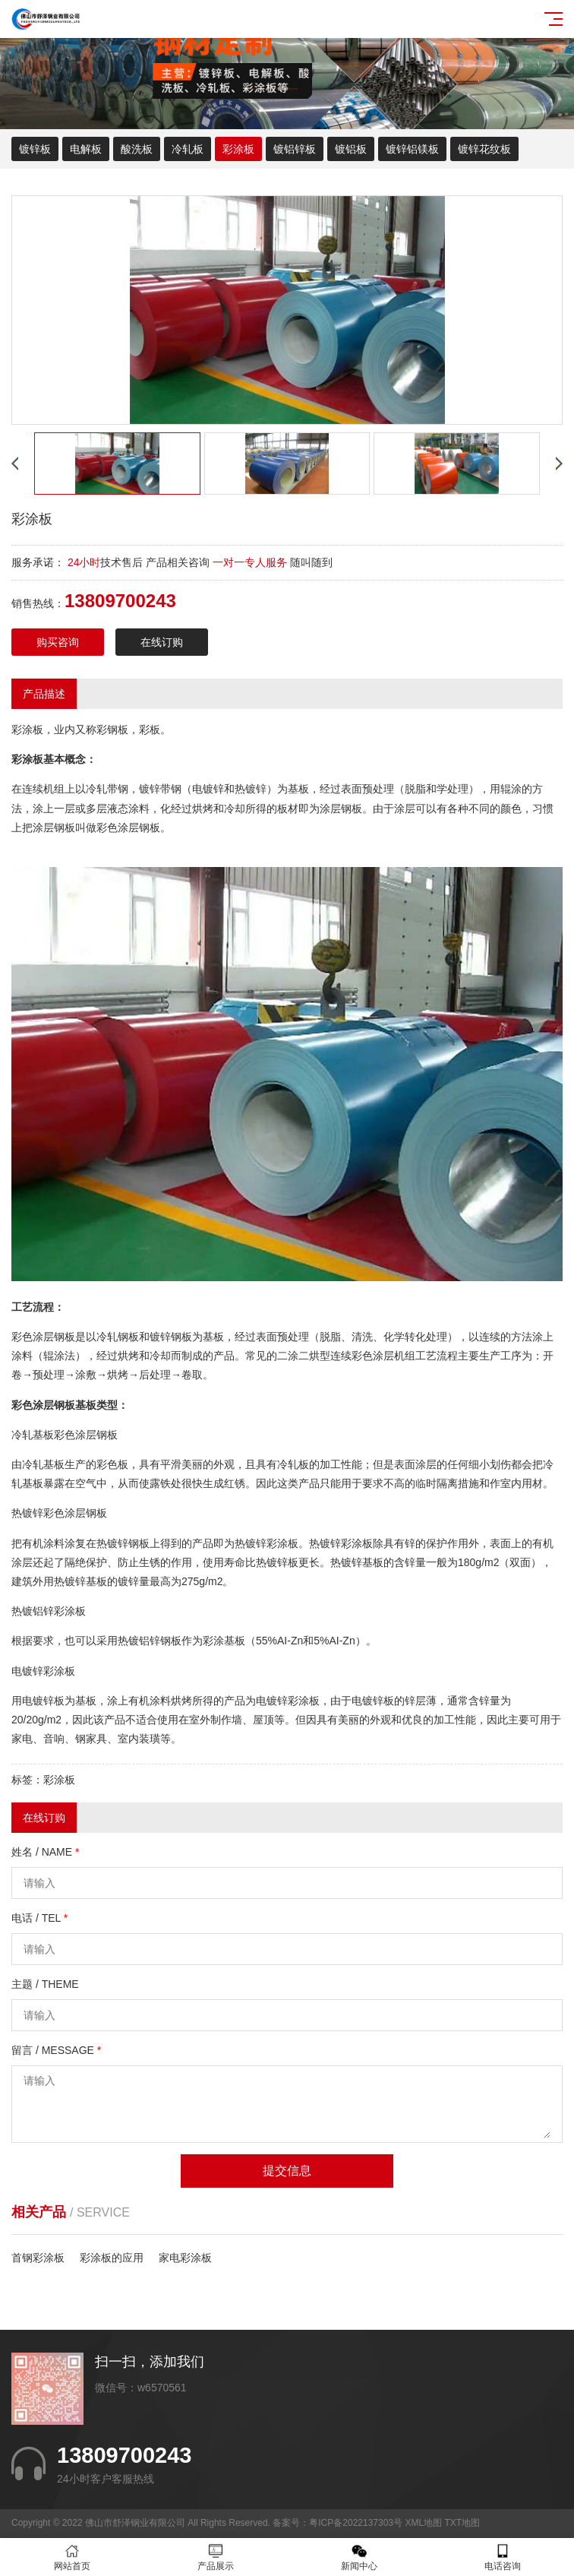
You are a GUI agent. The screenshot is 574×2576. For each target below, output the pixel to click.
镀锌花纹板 (484, 149)
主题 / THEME (45, 1984)
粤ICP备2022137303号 (355, 2522)
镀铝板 (351, 149)
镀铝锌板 (294, 149)
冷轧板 (187, 149)
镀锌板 (35, 149)
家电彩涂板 (185, 2258)
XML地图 (423, 2522)
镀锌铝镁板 (412, 149)
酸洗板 (137, 149)
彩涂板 (238, 149)
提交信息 (287, 2170)
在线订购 (161, 642)
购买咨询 (57, 642)
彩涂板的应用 (112, 2258)
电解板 (86, 149)
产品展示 (215, 2557)
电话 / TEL (39, 1918)
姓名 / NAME (45, 1852)
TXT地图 (462, 2522)
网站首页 (72, 2557)
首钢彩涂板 (38, 2258)
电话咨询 (502, 2557)
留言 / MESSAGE (56, 2050)
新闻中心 (358, 2557)
